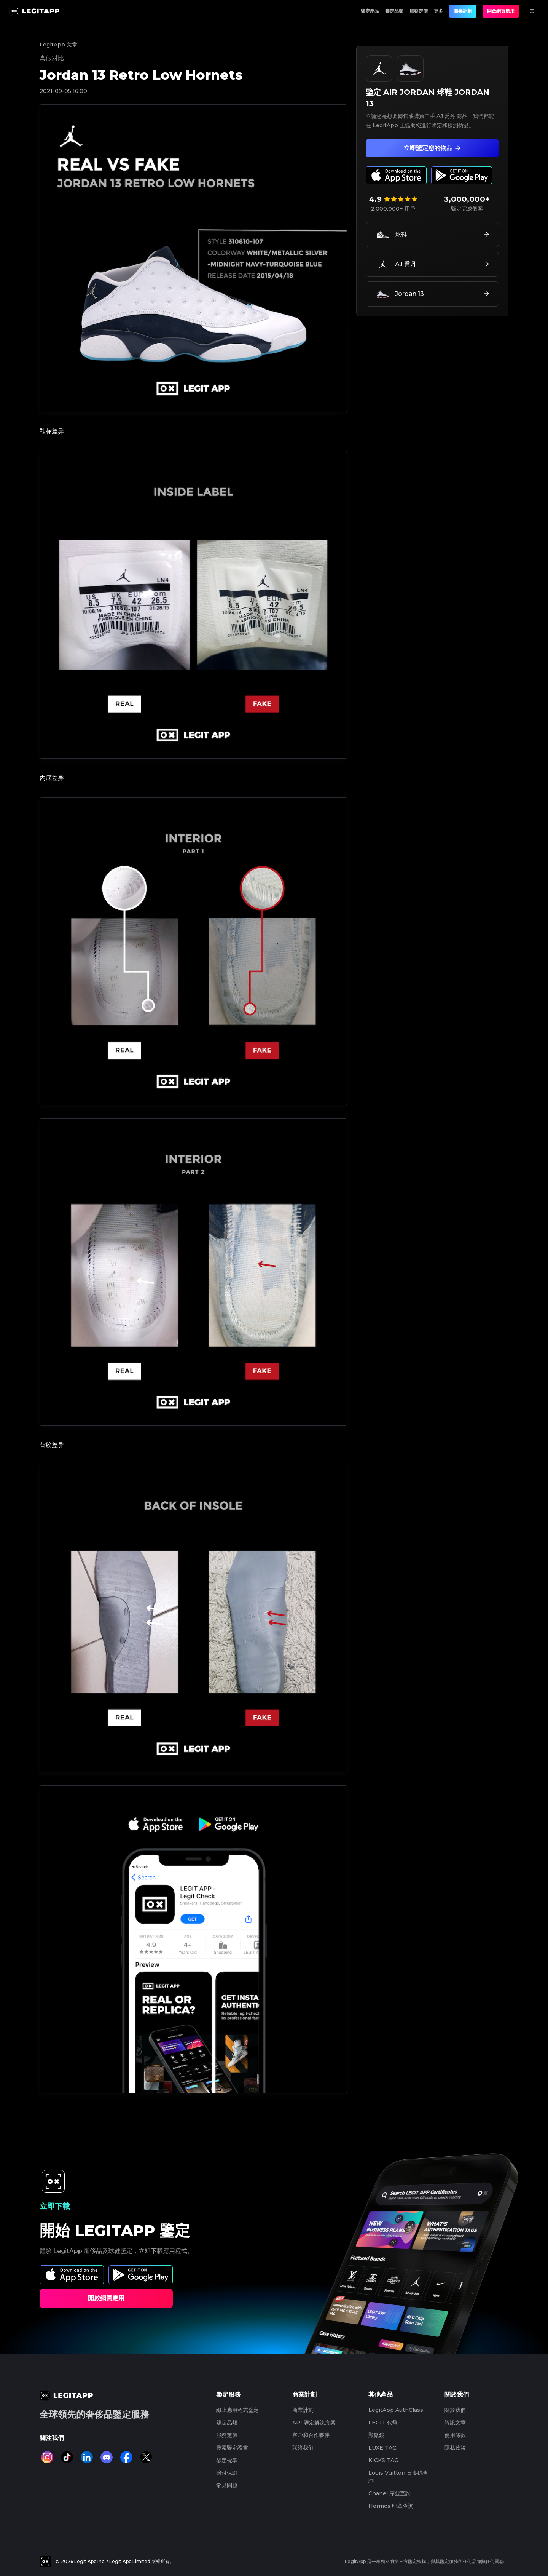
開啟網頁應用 (501, 11)
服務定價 (418, 11)
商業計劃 (463, 11)
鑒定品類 (394, 11)
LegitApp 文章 (58, 44)
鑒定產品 (370, 11)
